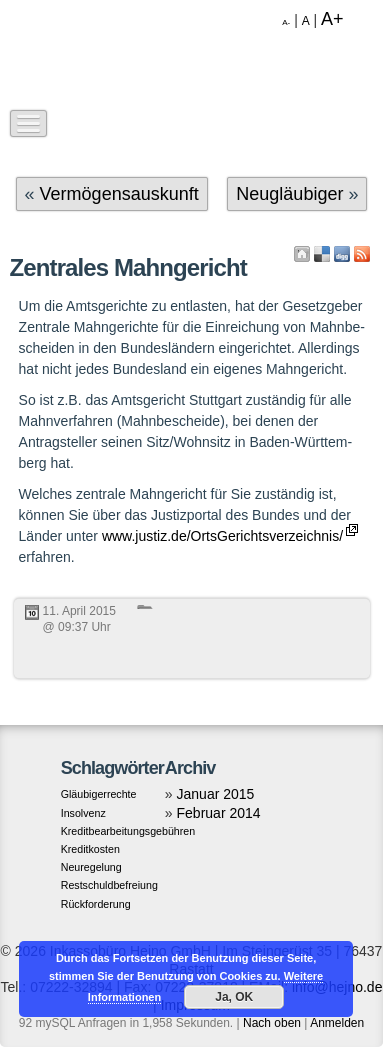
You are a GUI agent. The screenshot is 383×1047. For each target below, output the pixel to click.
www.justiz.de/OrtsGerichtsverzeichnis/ (222, 536)
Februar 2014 (219, 813)
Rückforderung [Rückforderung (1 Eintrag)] (96, 904)
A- (286, 22)
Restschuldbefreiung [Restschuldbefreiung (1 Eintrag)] (109, 885)
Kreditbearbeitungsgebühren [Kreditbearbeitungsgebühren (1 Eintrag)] (128, 831)
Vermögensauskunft (119, 194)
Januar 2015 (216, 794)
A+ (332, 19)
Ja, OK (234, 997)
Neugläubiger (289, 194)
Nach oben (272, 1023)
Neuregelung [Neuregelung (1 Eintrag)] (91, 867)
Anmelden (337, 1023)
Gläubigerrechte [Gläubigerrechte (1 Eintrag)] (99, 794)
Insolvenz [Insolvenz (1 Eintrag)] (83, 813)
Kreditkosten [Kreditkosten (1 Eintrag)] (90, 849)
